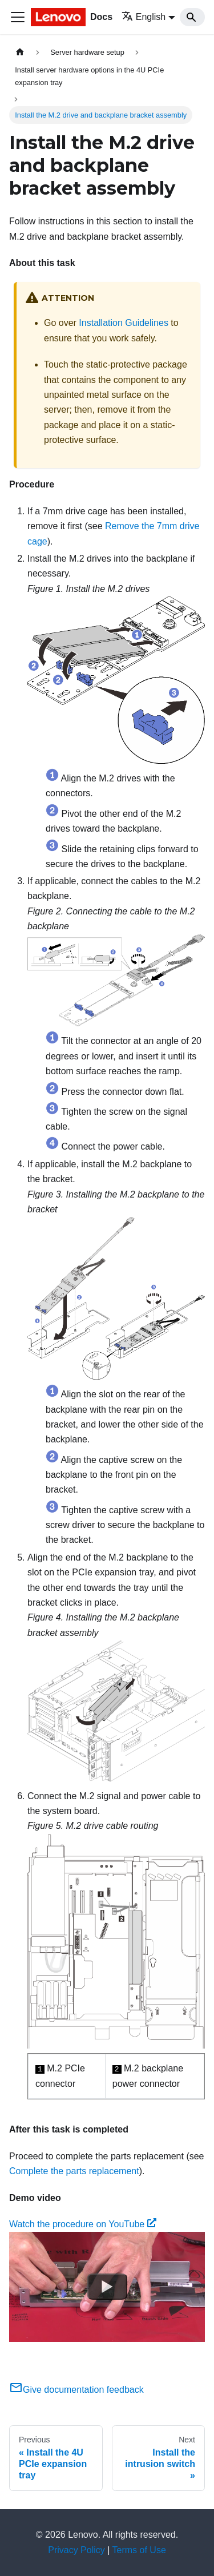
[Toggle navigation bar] (17, 17)
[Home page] (20, 52)
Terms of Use (139, 2550)
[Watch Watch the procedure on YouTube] (107, 2287)
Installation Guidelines (123, 323)
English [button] (143, 17)
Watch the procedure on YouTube (82, 2224)
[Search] (192, 17)
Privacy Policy (76, 2550)
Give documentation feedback (76, 2389)
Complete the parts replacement (74, 2171)
